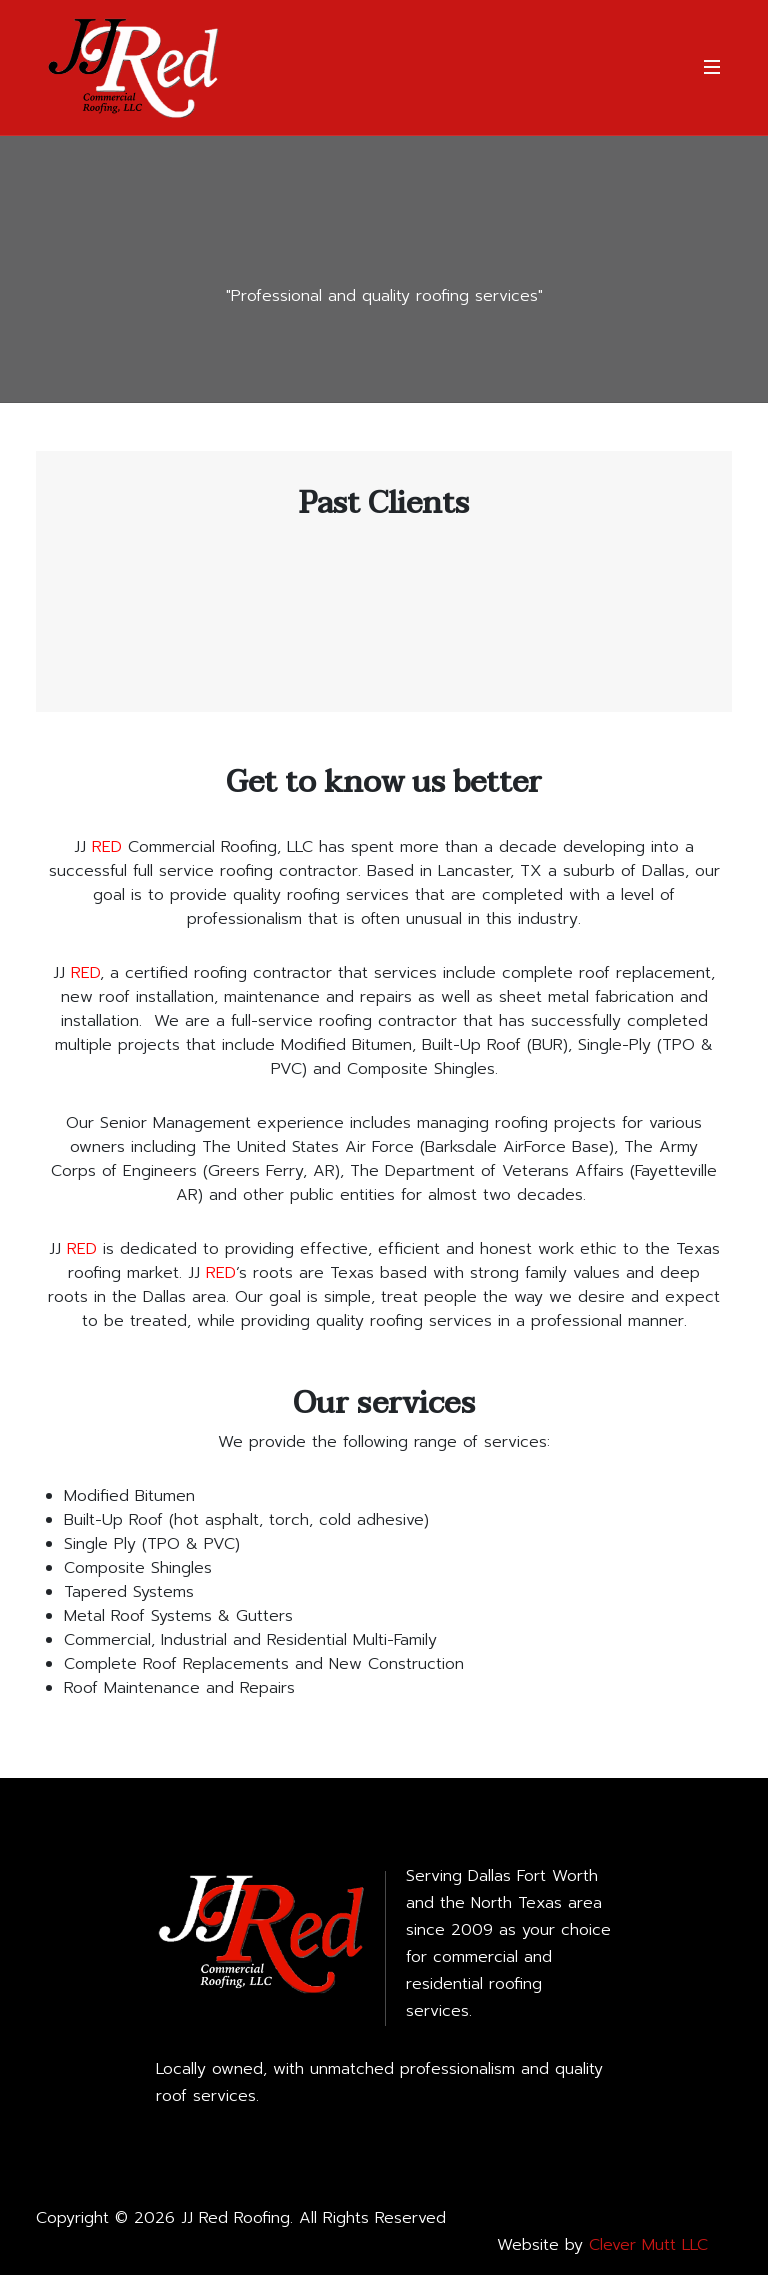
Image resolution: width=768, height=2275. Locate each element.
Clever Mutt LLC (648, 2245)
